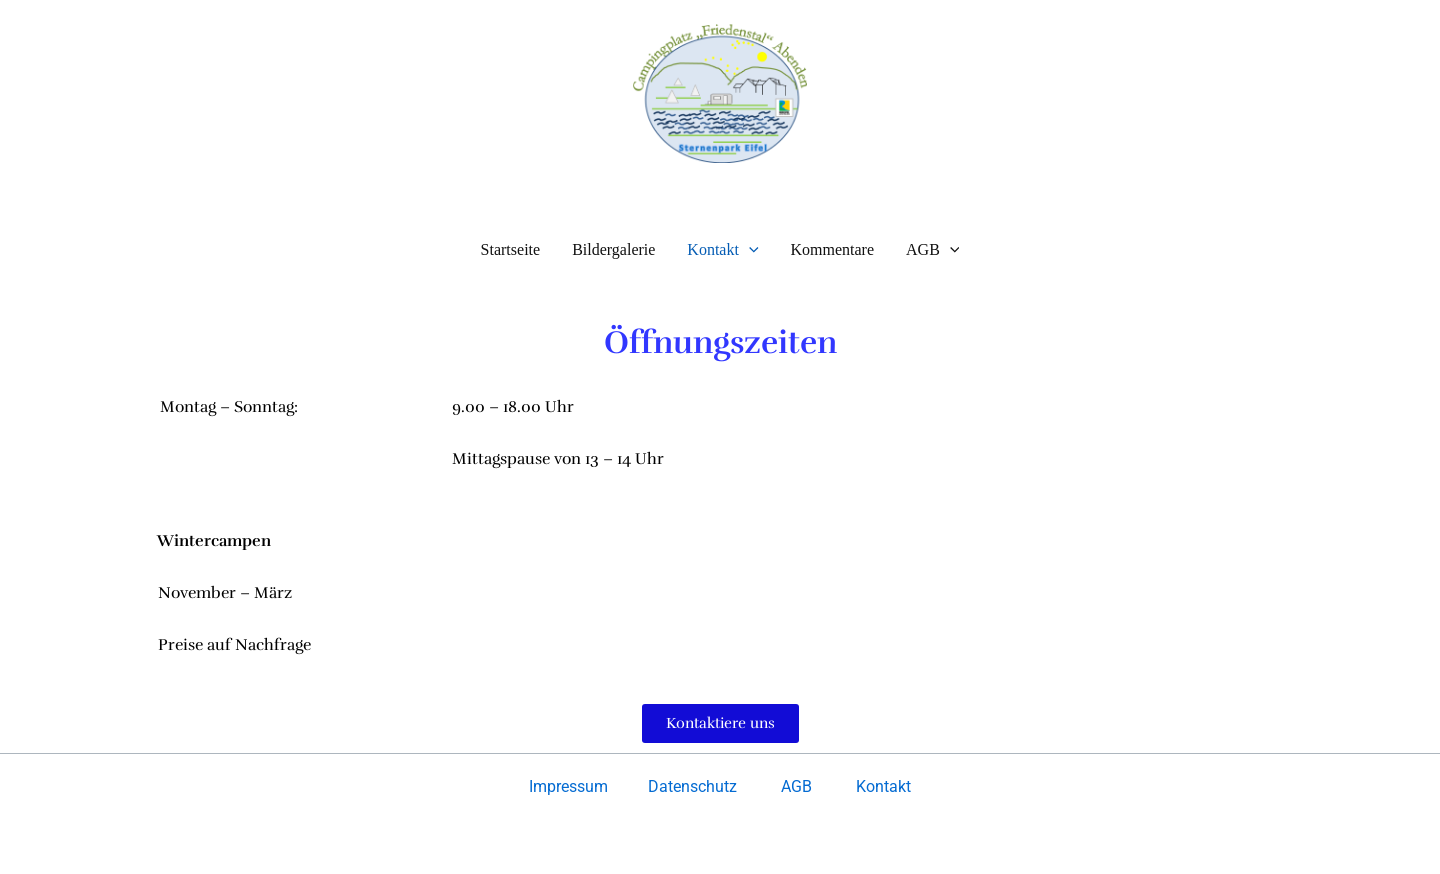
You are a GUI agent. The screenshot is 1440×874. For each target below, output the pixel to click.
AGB (932, 249)
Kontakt (722, 249)
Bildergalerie (613, 249)
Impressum (570, 786)
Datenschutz (692, 786)
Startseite (511, 249)
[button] (749, 249)
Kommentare (833, 249)
